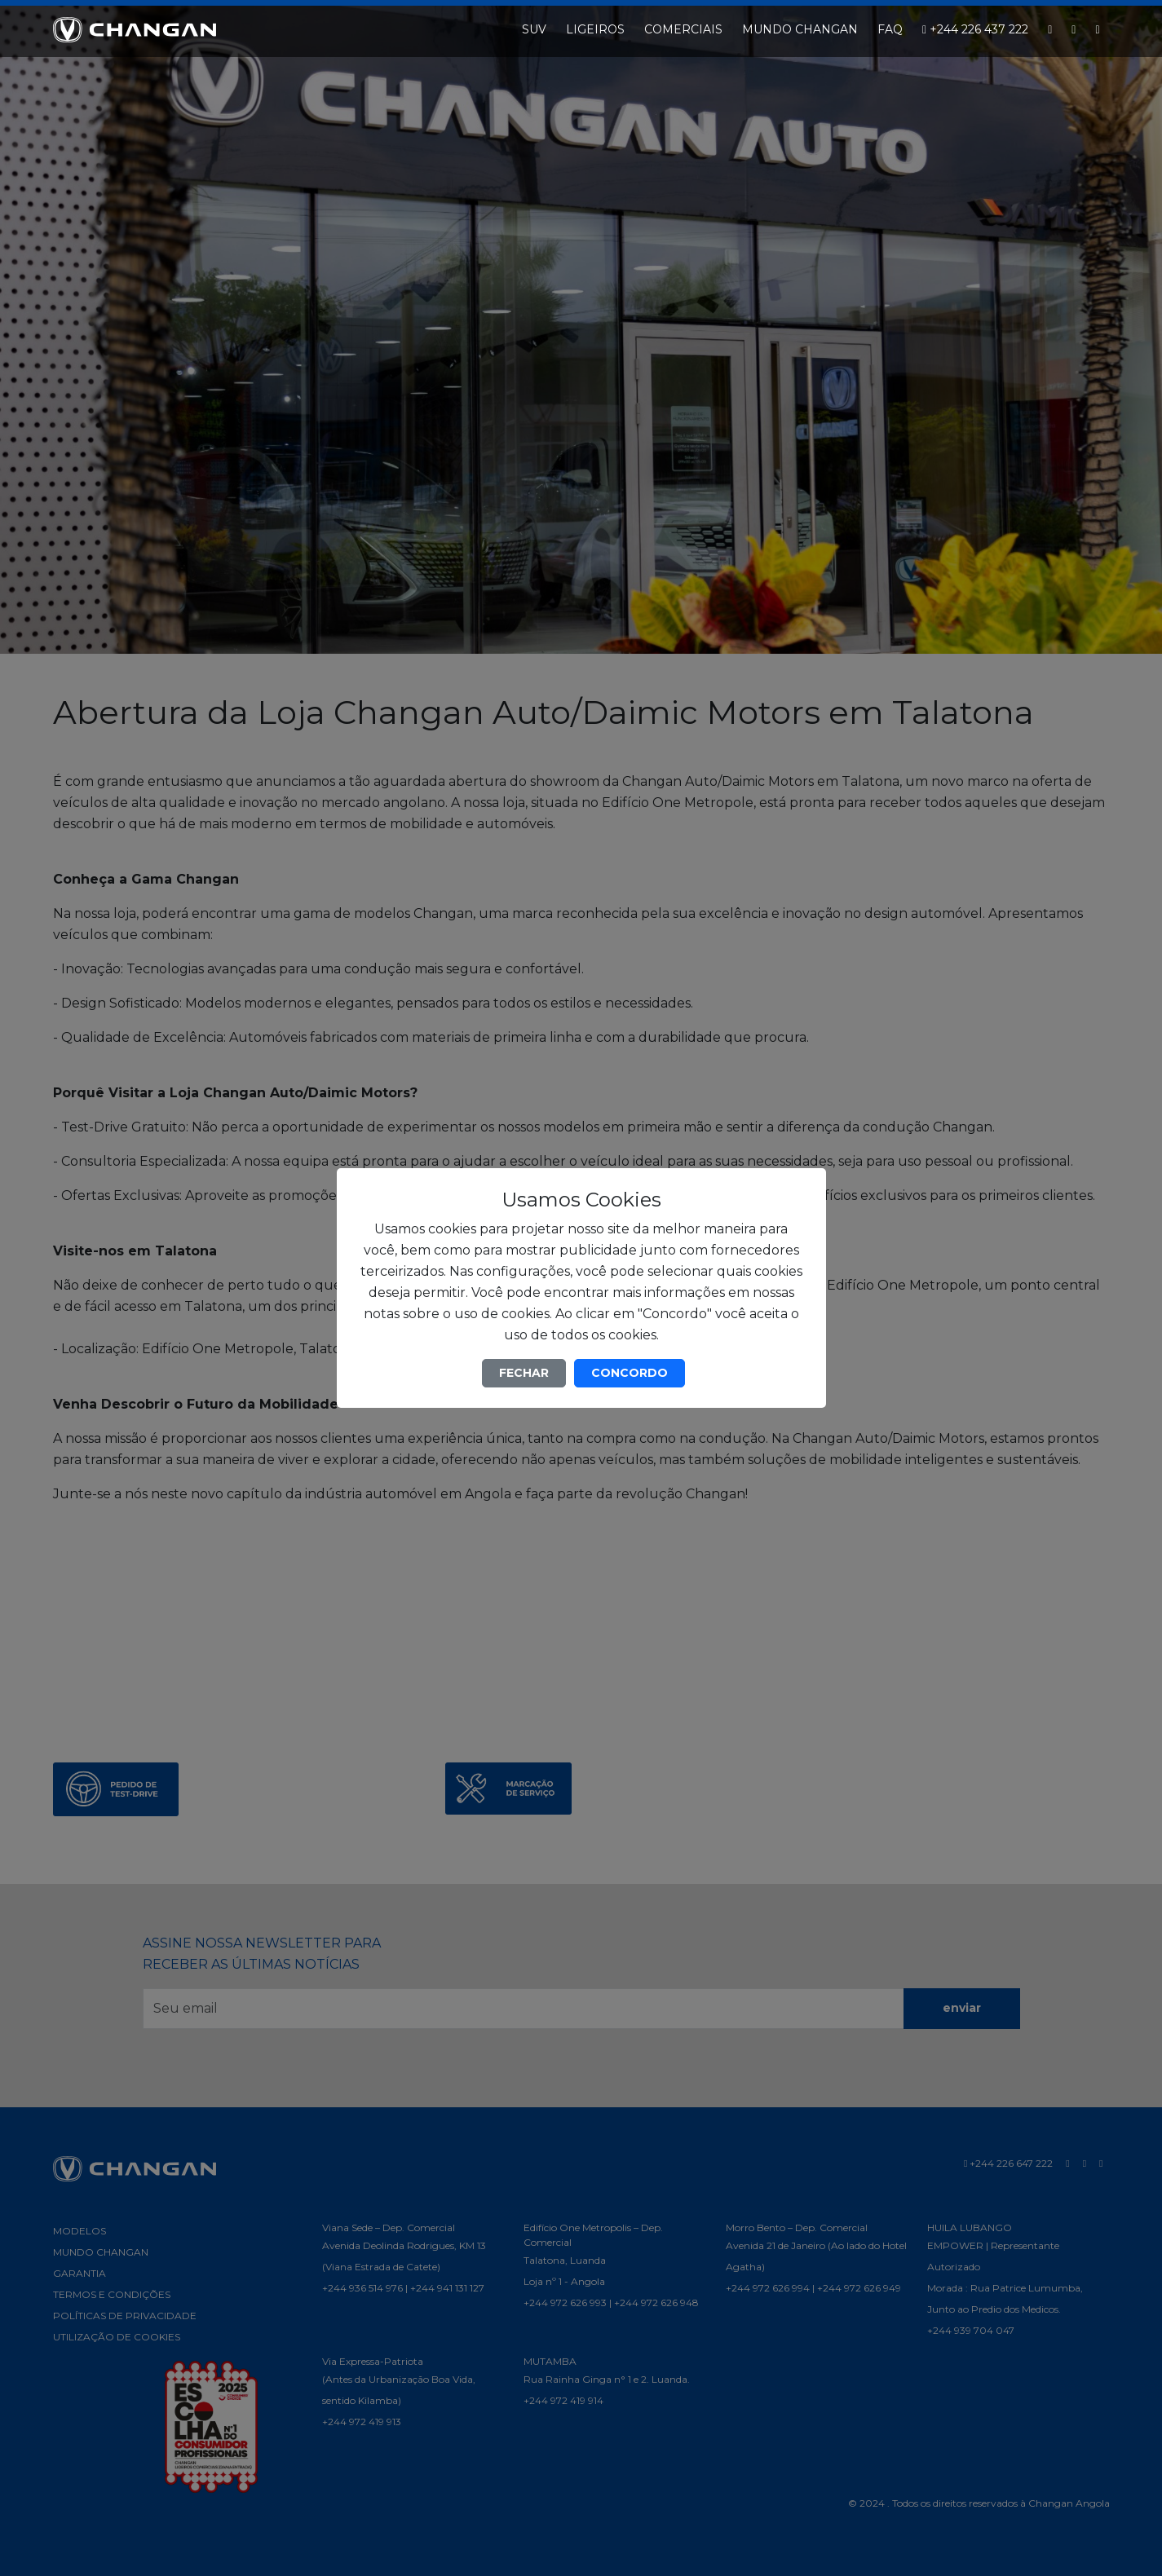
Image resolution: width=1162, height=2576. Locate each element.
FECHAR (524, 1372)
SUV (534, 29)
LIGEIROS (595, 29)
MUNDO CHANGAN (800, 29)
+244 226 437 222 (975, 29)
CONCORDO (629, 1372)
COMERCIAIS (683, 29)
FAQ (890, 29)
